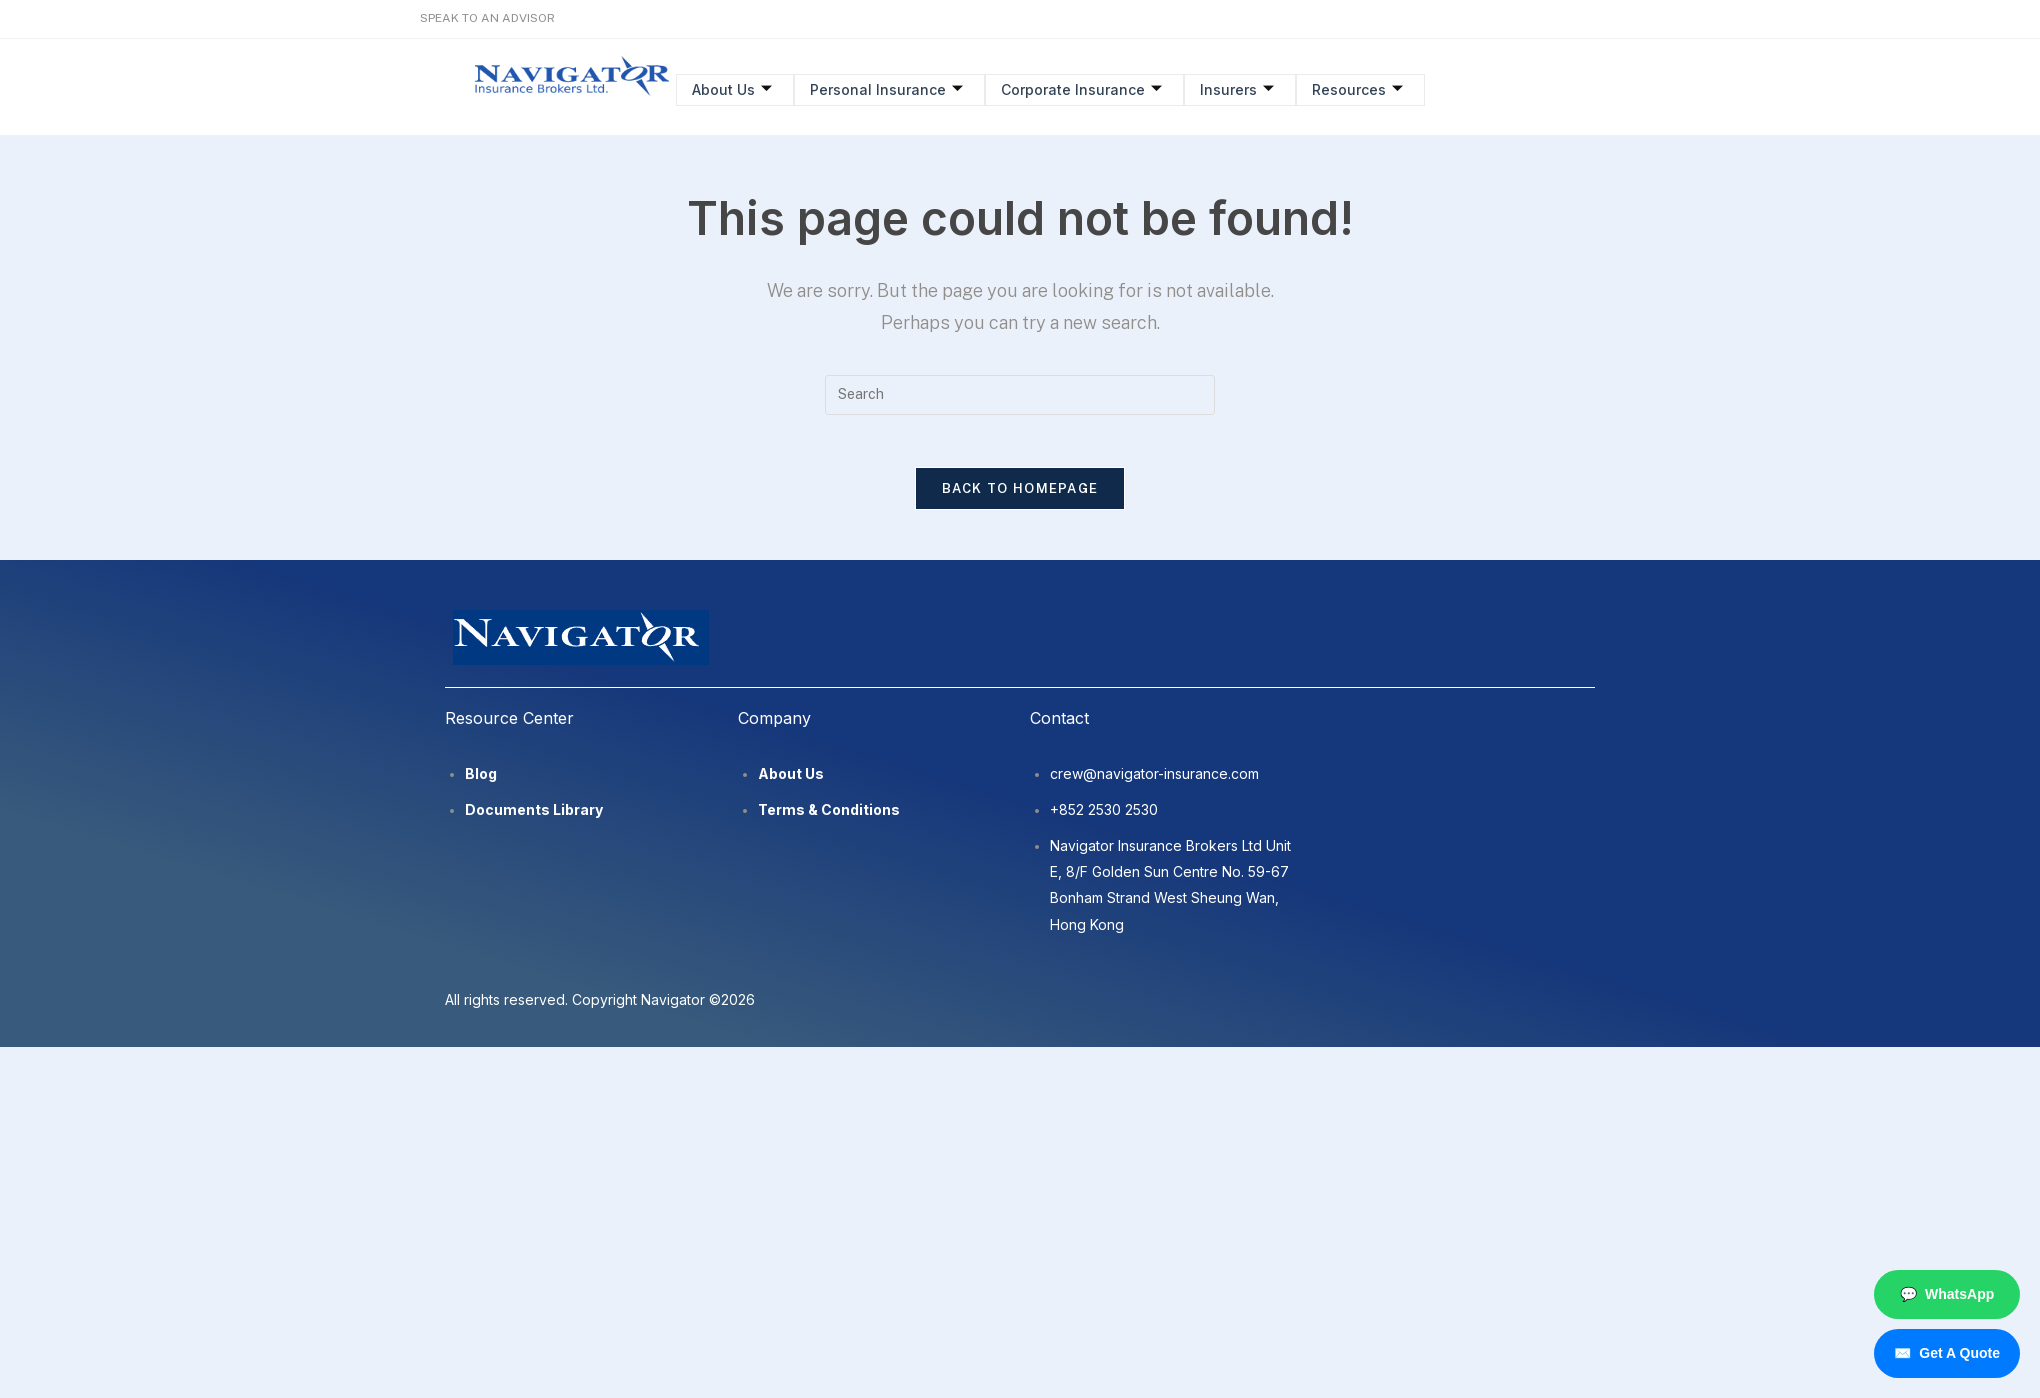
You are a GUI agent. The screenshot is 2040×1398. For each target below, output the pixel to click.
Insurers (1230, 89)
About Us (731, 89)
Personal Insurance (883, 89)
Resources (1348, 89)
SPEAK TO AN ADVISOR (487, 18)
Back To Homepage (1020, 496)
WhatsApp (1947, 1294)
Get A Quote (1947, 1353)
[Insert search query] (1020, 395)
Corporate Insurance (1076, 89)
